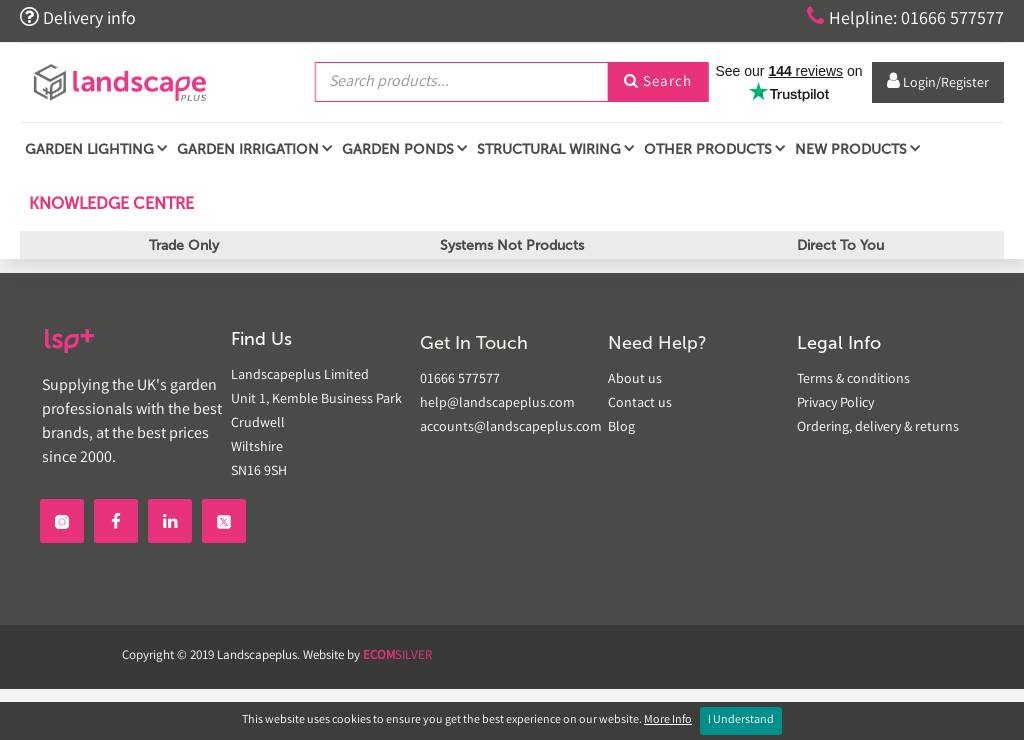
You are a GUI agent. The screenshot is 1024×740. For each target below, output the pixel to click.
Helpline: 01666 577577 (905, 18)
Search (658, 83)
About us (635, 380)
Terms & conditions (853, 380)
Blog (621, 428)
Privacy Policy (835, 404)
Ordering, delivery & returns (878, 428)
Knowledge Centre (109, 203)
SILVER (397, 656)
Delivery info (78, 18)
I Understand (741, 720)
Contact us (640, 404)
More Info (668, 720)
